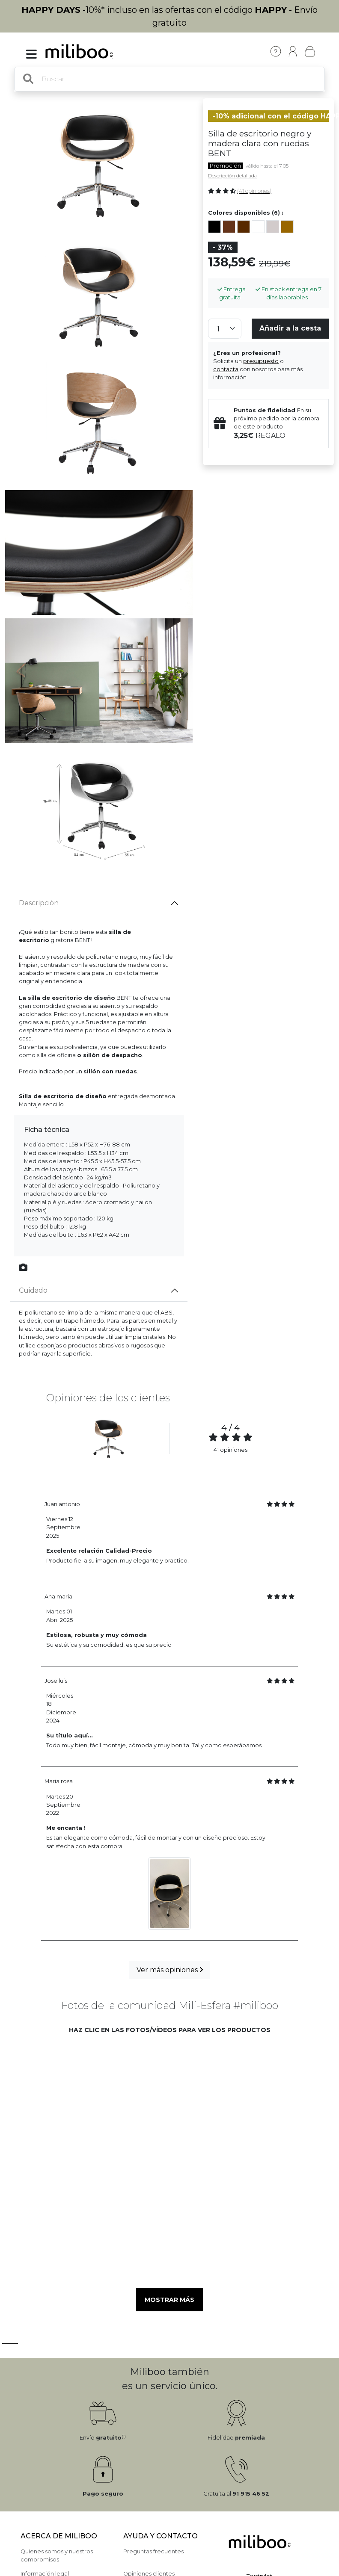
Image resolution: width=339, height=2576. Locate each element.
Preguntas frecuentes (153, 2551)
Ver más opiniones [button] (170, 1970)
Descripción (39, 903)
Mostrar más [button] (169, 2300)
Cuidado (33, 1290)
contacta (225, 369)
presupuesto (261, 361)
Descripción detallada (232, 176)
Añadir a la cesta (290, 328)
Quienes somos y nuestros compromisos (57, 2555)
